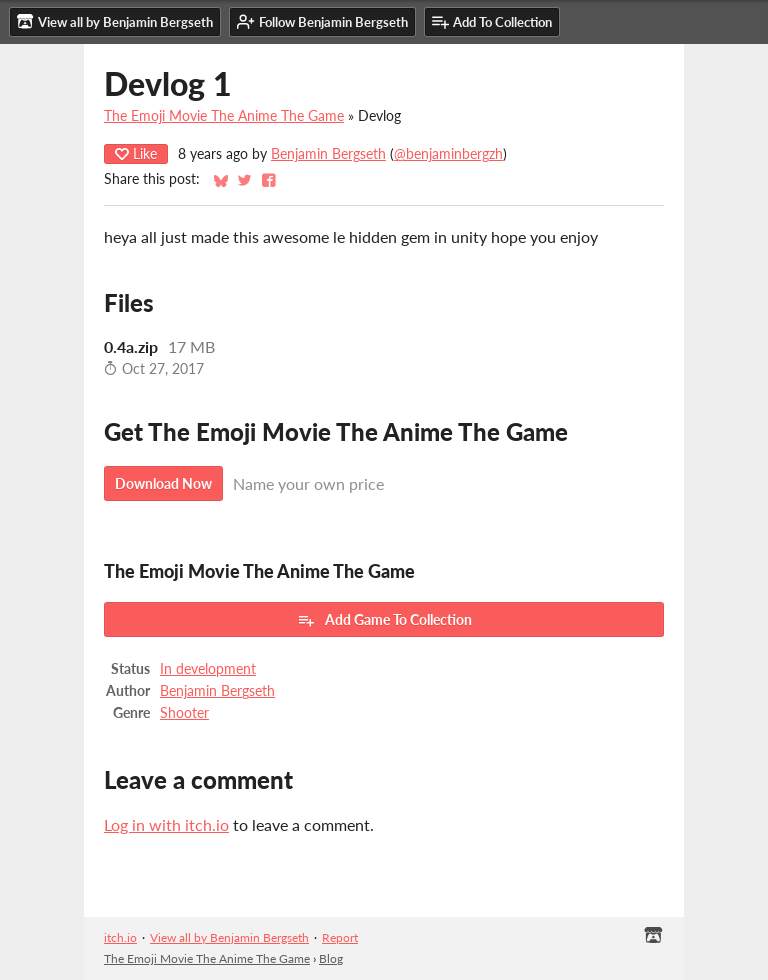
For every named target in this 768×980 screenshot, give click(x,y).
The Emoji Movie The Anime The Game (224, 116)
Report (340, 937)
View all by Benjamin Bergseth (229, 937)
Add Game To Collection (384, 620)
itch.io (120, 937)
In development (208, 669)
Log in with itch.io (166, 824)
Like (136, 153)
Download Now (163, 483)
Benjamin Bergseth (328, 154)
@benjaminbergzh (448, 154)
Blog (331, 958)
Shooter (184, 713)
